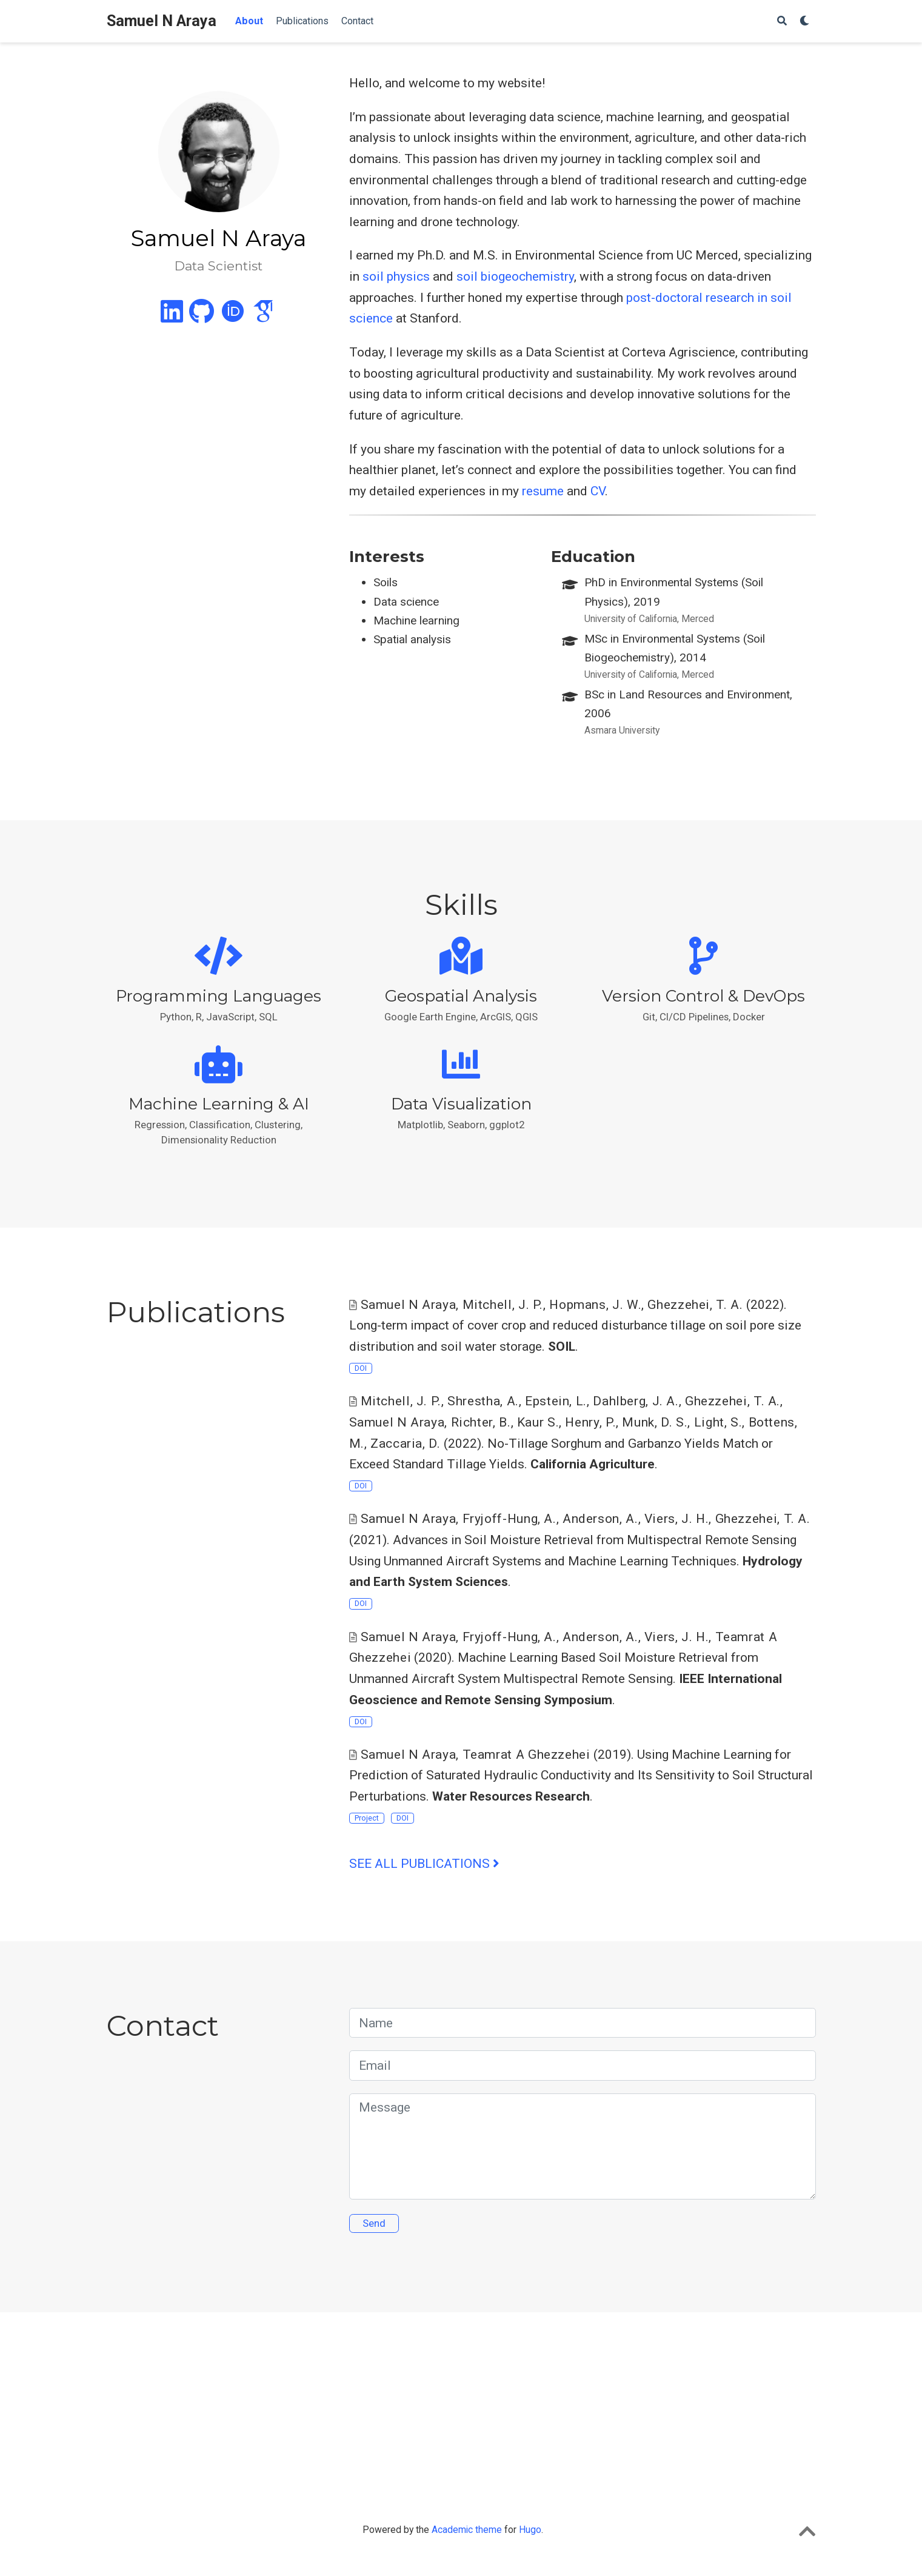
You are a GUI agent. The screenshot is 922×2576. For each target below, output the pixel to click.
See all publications (424, 1863)
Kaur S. (538, 1422)
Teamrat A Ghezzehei (526, 1754)
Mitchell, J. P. (503, 1304)
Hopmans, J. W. (595, 1304)
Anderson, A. (600, 1518)
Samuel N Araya (161, 21)
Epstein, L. (556, 1401)
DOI (361, 1368)
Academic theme (467, 2529)
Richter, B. (481, 1422)
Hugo (530, 2529)
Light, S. (718, 1422)
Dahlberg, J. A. (635, 1401)
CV (597, 491)
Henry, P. (590, 1422)
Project (367, 1817)
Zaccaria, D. (405, 1443)
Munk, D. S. (654, 1422)
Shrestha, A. (483, 1401)
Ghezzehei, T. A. (695, 1304)
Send (374, 2223)
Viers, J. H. (676, 1518)
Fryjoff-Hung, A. (509, 1518)
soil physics (396, 276)
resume (543, 491)
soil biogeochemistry (515, 276)
